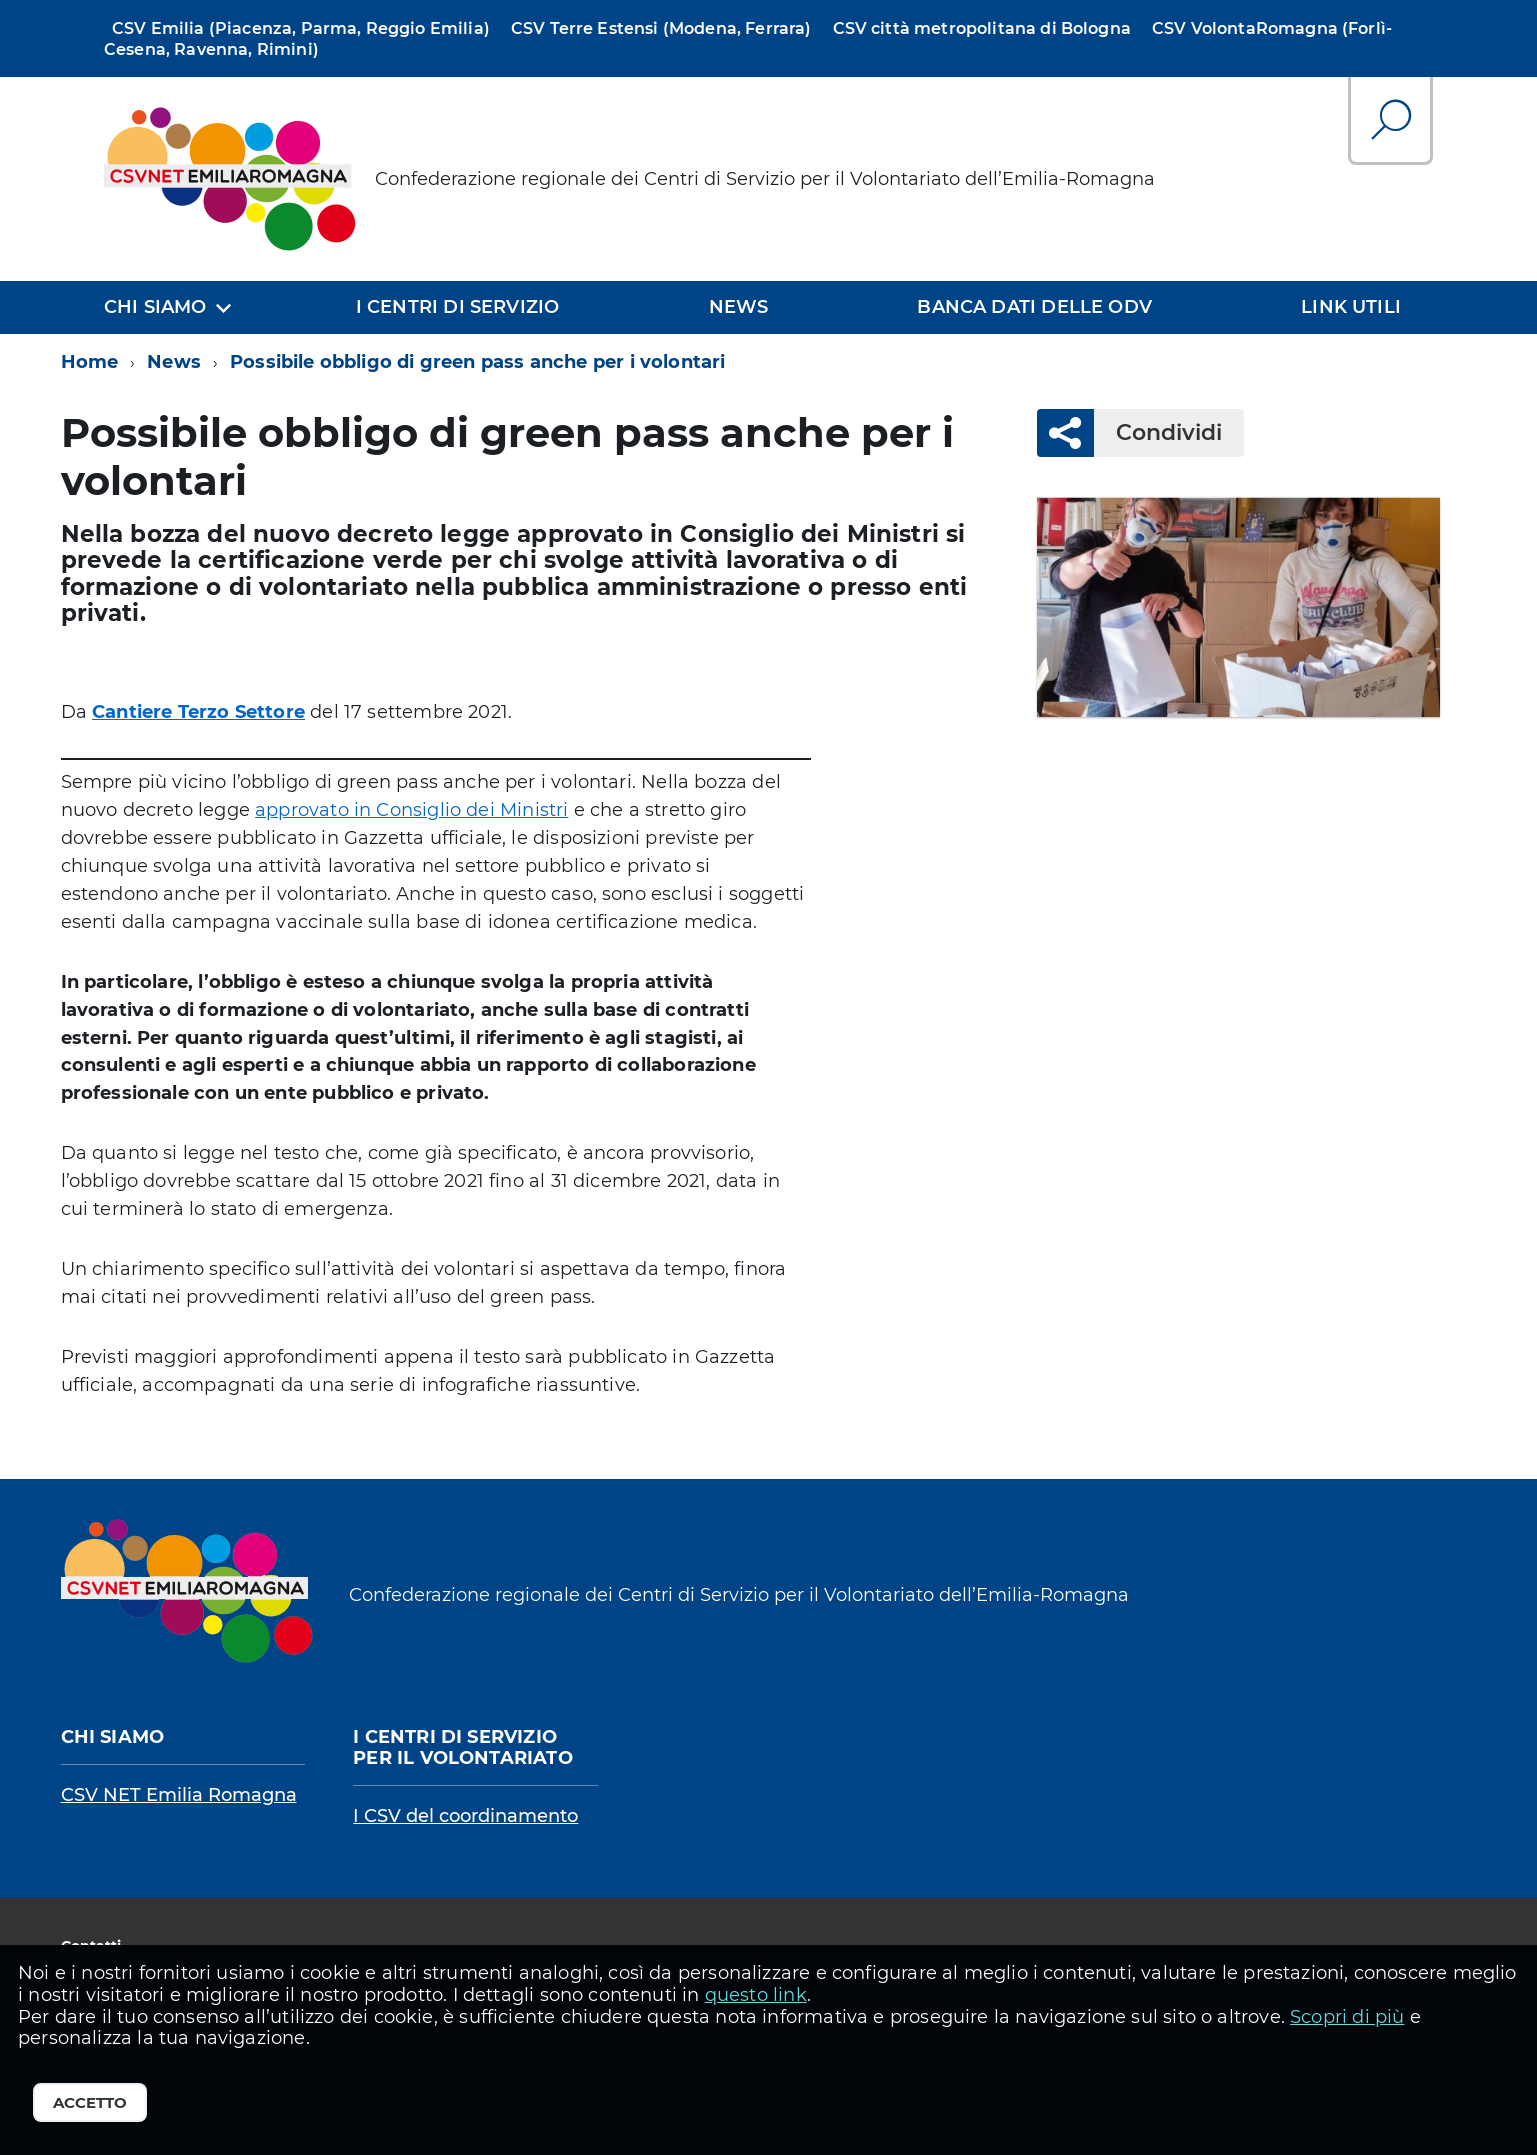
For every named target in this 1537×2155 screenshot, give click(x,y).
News (739, 307)
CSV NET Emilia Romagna (179, 1795)
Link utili (1351, 307)
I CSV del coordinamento (465, 1816)
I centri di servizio (458, 307)
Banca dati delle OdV (1034, 307)
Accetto (90, 2102)
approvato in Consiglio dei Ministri (411, 810)
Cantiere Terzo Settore (198, 712)
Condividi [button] (1158, 432)
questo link (756, 1995)
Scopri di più (1347, 2017)
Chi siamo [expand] (155, 307)
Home (90, 362)
